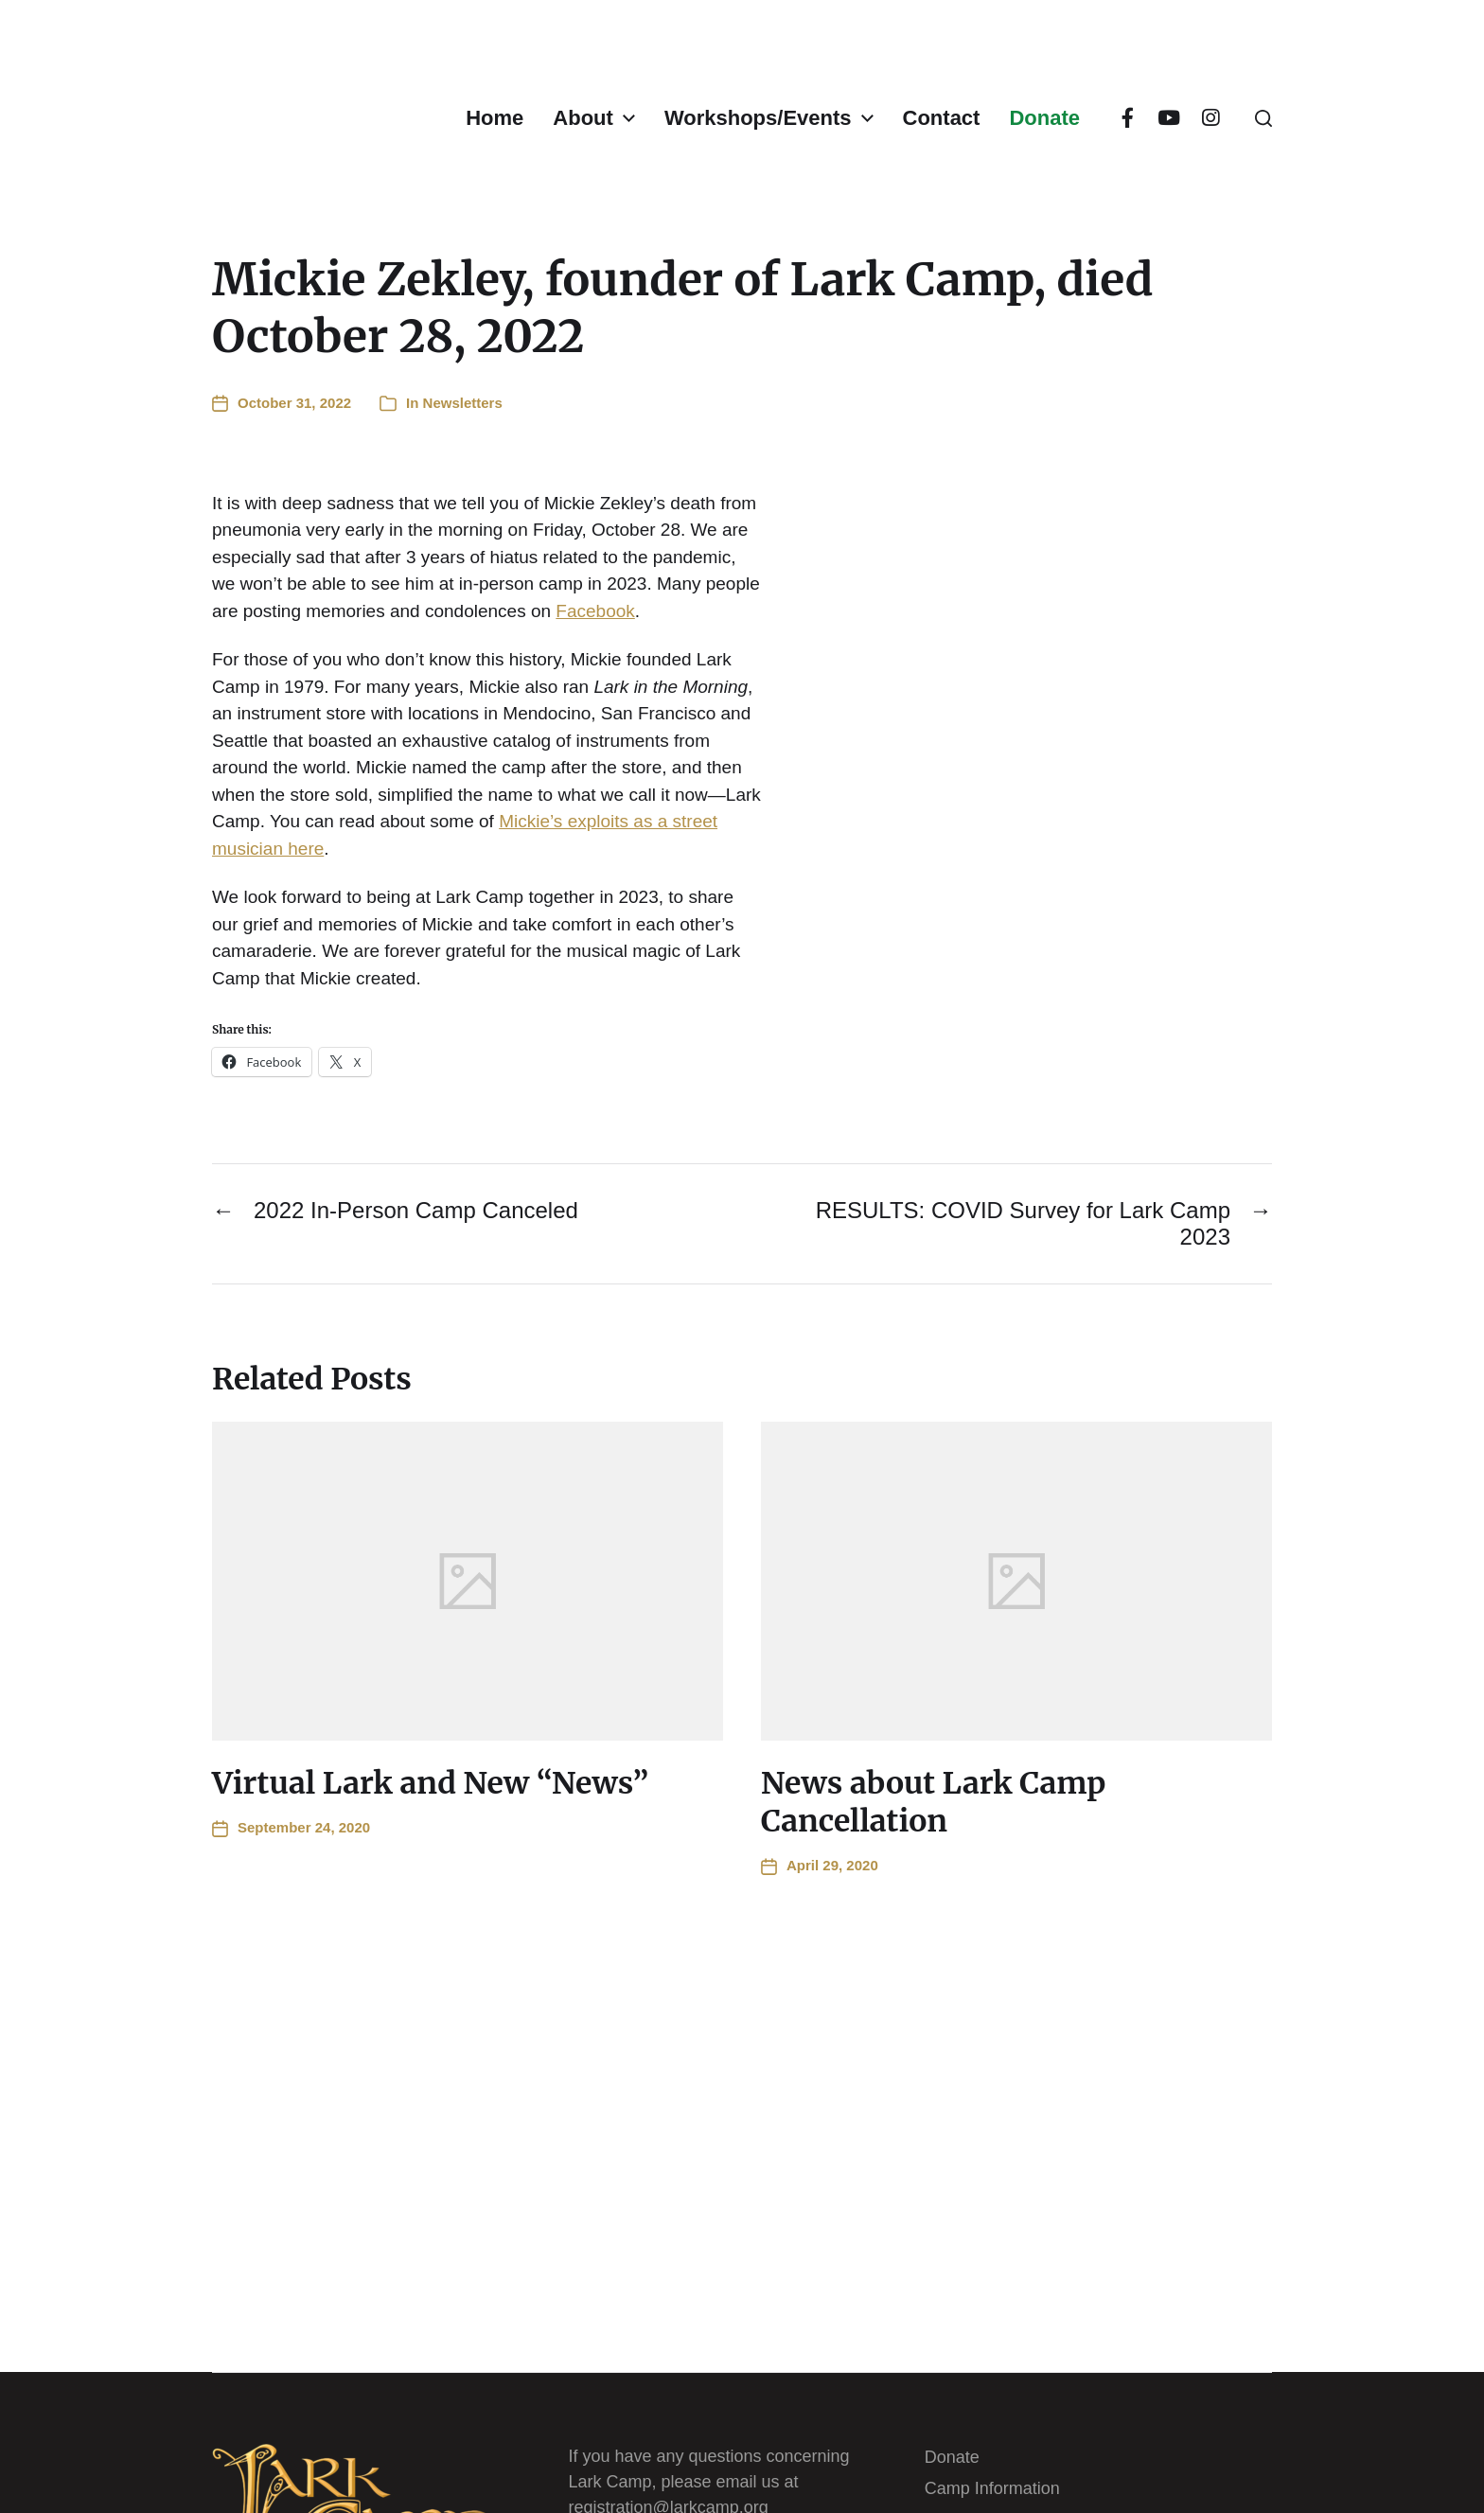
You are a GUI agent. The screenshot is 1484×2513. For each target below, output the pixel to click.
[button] (1263, 118)
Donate (1044, 118)
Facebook (595, 611)
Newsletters (463, 403)
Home (494, 118)
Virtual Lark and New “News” (430, 1783)
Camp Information (992, 2488)
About (583, 118)
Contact (941, 118)
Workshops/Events (758, 118)
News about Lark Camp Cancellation (933, 1802)
